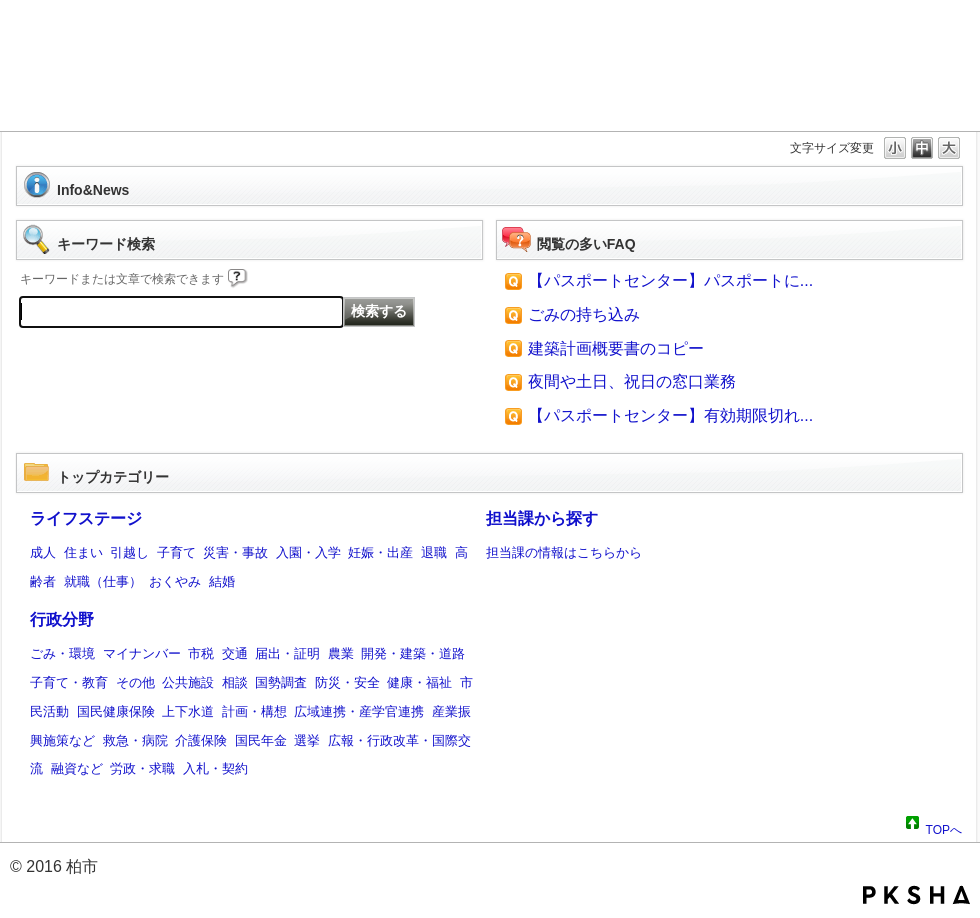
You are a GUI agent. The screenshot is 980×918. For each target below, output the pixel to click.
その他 (135, 682)
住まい (83, 552)
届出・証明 (287, 653)
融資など (77, 768)
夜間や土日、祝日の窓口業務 (632, 381)
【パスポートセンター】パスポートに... (670, 280)
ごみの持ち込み (584, 314)
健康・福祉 (419, 682)
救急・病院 (135, 740)
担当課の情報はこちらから (564, 552)
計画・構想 (254, 711)
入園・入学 (308, 552)
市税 (201, 653)
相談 (235, 682)
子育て (176, 552)
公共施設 (188, 682)
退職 (434, 552)
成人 (43, 552)
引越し (129, 552)
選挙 (307, 740)
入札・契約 (215, 768)
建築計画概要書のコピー (616, 348)
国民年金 (261, 740)
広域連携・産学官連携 (359, 711)
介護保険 (201, 740)
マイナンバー (142, 653)
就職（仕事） (103, 581)
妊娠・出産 (380, 552)
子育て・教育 (69, 682)
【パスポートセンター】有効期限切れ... (670, 415)
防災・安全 (347, 682)
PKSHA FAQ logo (916, 895)
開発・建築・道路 (413, 653)
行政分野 (62, 619)
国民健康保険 (116, 711)
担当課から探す (542, 518)
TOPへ (944, 827)
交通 (235, 653)
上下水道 (188, 711)
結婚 (222, 581)
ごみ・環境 (62, 653)
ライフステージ (86, 518)
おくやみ (175, 581)
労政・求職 (142, 768)
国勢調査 (281, 682)
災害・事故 (235, 552)
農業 (341, 653)
